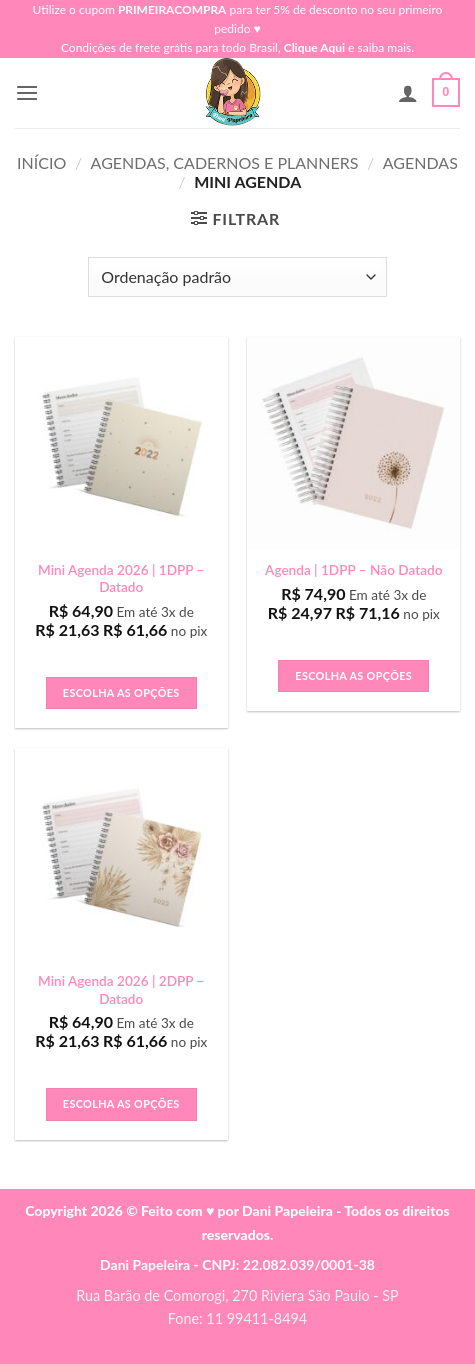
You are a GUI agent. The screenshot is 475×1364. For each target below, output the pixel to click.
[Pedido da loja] (237, 277)
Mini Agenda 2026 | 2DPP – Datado (121, 990)
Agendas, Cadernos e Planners (225, 162)
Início (41, 162)
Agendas (420, 162)
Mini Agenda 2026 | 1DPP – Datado (121, 579)
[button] (27, 92)
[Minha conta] (408, 93)
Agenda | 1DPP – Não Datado (353, 570)
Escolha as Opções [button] (121, 692)
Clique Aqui (314, 47)
